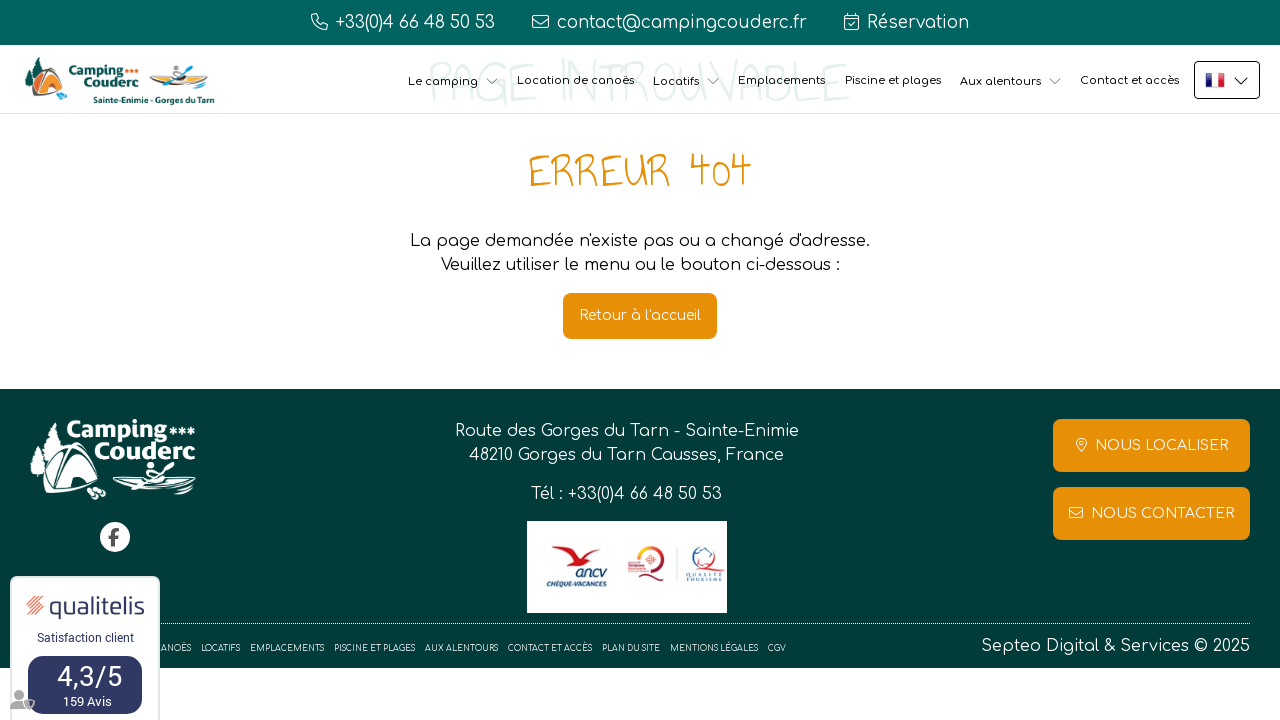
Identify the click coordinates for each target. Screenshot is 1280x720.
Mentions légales (714, 648)
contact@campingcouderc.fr (682, 22)
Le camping (443, 81)
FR (1227, 80)
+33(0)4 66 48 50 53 (645, 494)
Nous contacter (1162, 513)
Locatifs (676, 81)
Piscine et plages (893, 80)
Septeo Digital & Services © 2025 (1115, 646)
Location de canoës (575, 80)
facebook (115, 537)
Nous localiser (1161, 445)
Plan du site (631, 648)
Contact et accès (1129, 80)
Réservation (918, 22)
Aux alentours (1000, 81)
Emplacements (781, 80)
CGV (777, 648)
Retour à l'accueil (640, 315)
